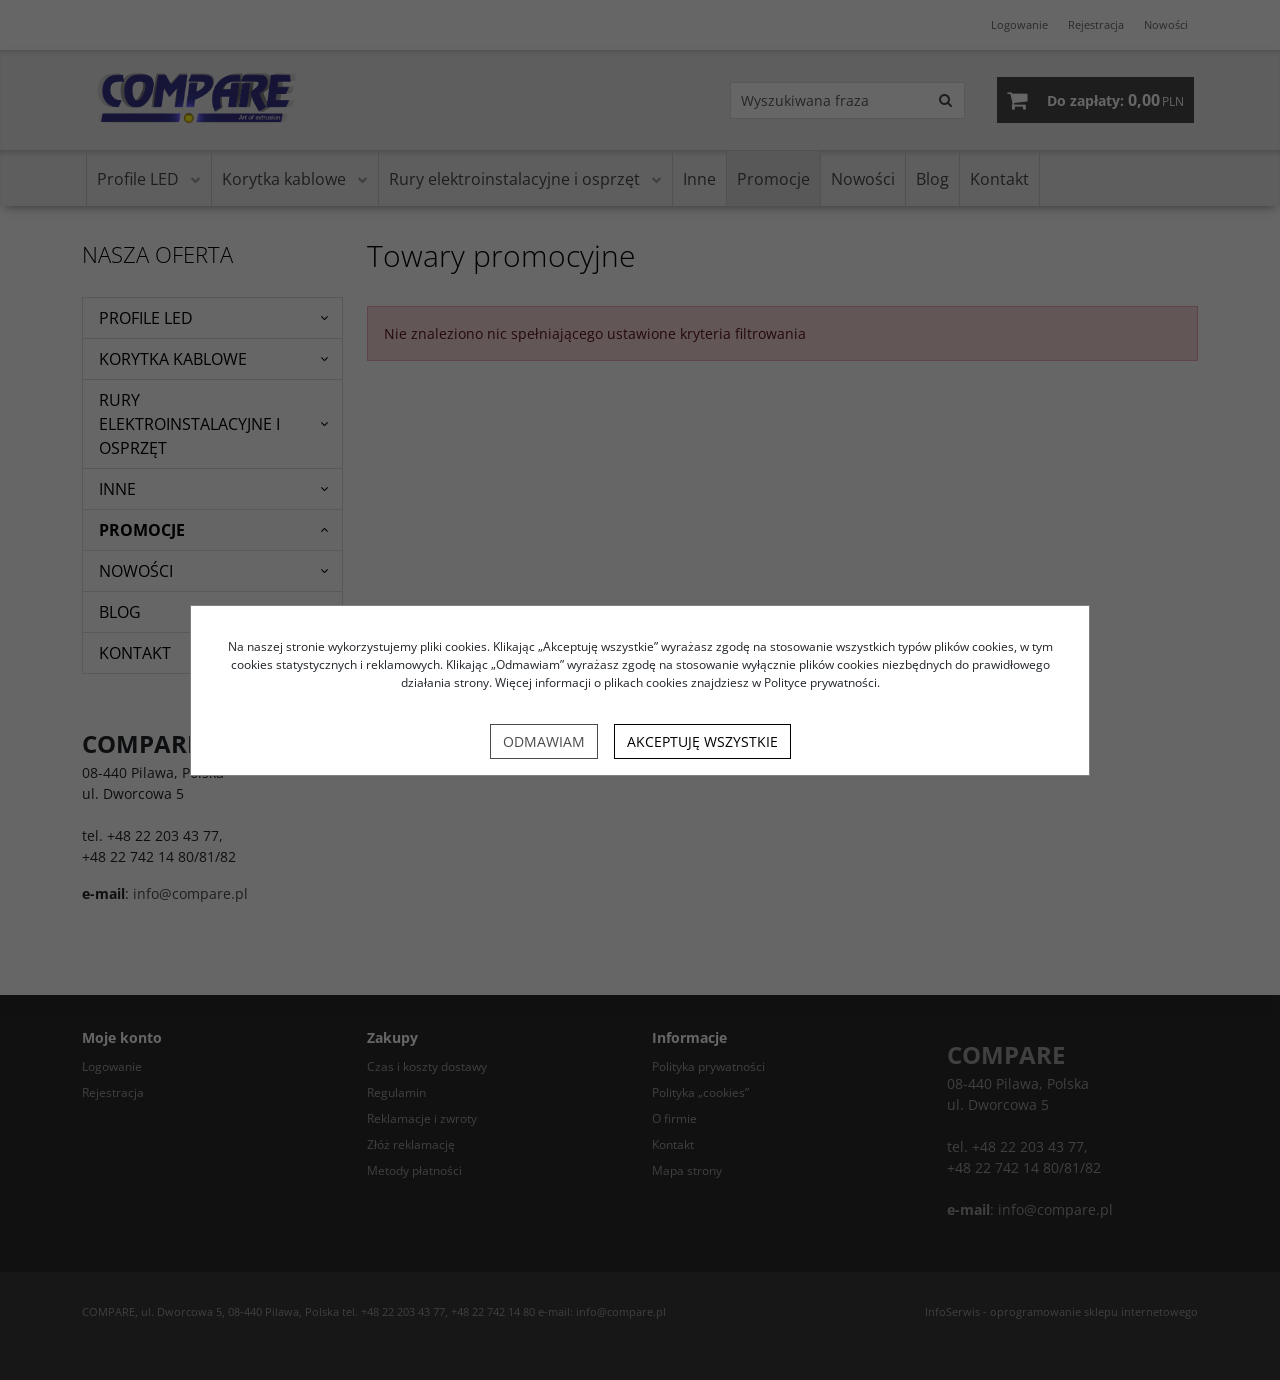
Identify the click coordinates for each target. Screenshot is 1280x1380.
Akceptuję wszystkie (702, 741)
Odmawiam (544, 741)
